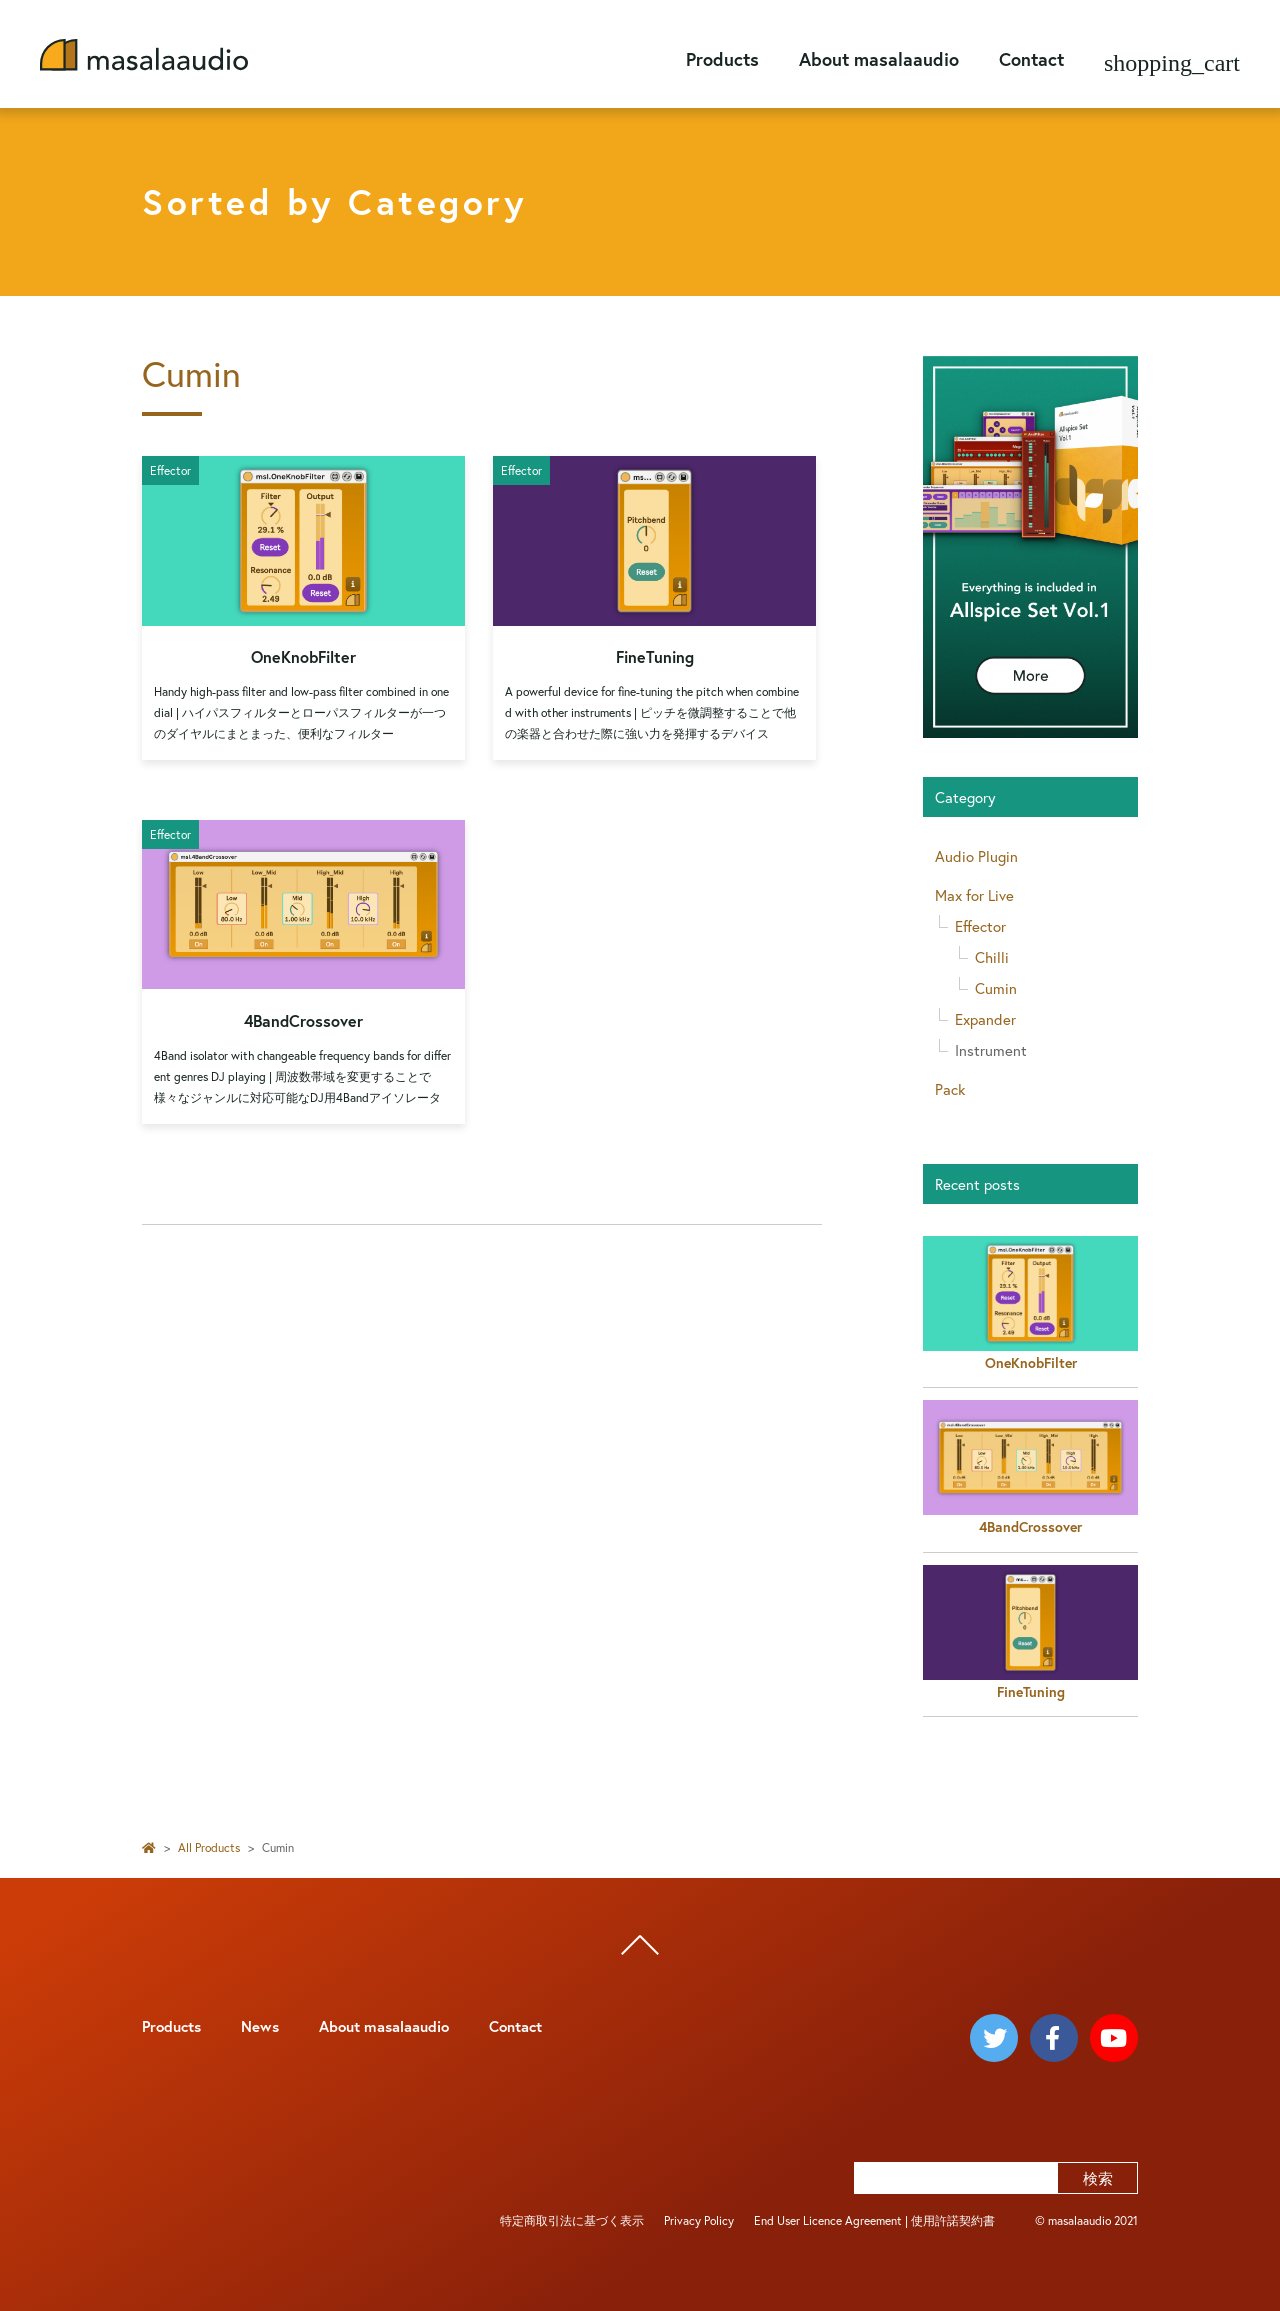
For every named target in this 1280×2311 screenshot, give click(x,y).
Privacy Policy (699, 2220)
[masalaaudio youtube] (1114, 2038)
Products (722, 59)
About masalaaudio (879, 59)
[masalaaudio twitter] (994, 2038)
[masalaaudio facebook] (1054, 2038)
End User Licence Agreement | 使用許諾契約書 (874, 2220)
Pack (950, 1089)
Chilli (992, 957)
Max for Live (974, 895)
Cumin (996, 988)
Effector (980, 926)
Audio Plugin (976, 856)
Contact (1031, 59)
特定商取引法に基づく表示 (572, 2220)
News (260, 2026)
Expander (985, 1019)
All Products (209, 1847)
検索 (1098, 2178)
